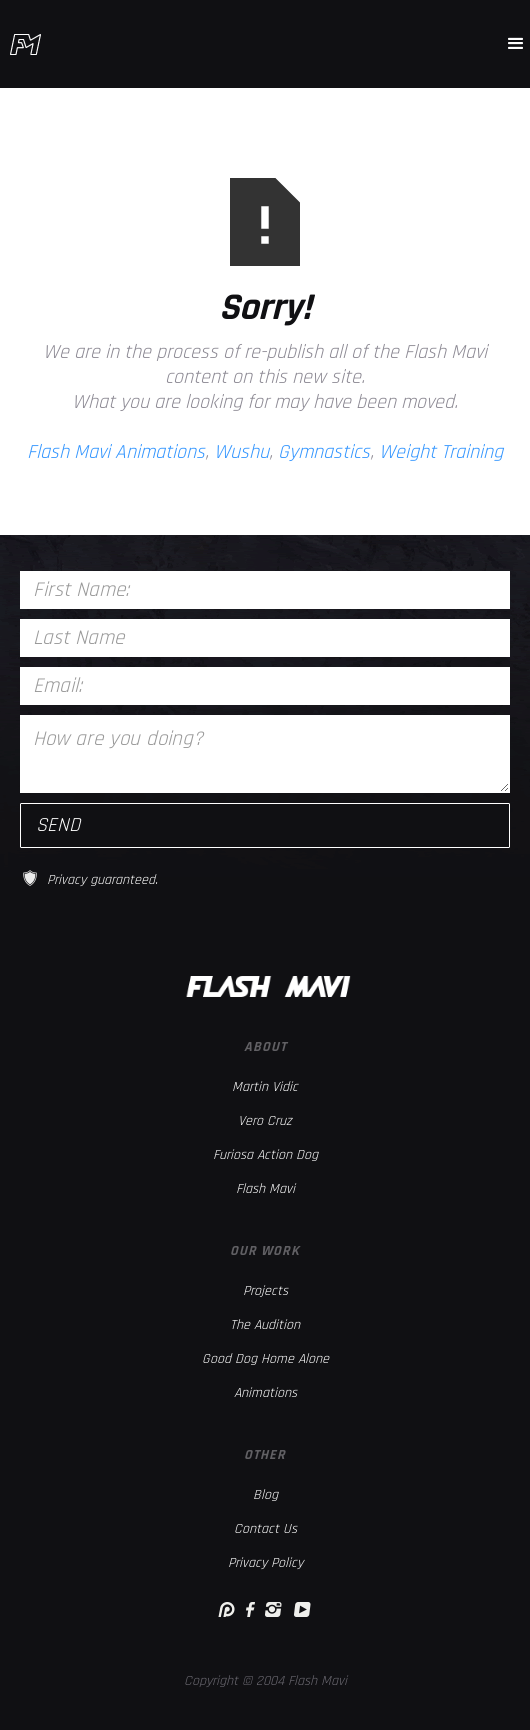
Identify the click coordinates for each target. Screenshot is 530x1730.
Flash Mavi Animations (116, 452)
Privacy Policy (265, 1563)
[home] (25, 44)
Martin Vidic (265, 1087)
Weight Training (441, 452)
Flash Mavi (265, 1189)
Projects (265, 1291)
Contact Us (265, 1529)
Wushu (241, 452)
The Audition (265, 1325)
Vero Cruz (265, 1121)
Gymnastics (324, 452)
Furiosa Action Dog (265, 1155)
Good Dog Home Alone (265, 1359)
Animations (265, 1393)
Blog (265, 1495)
